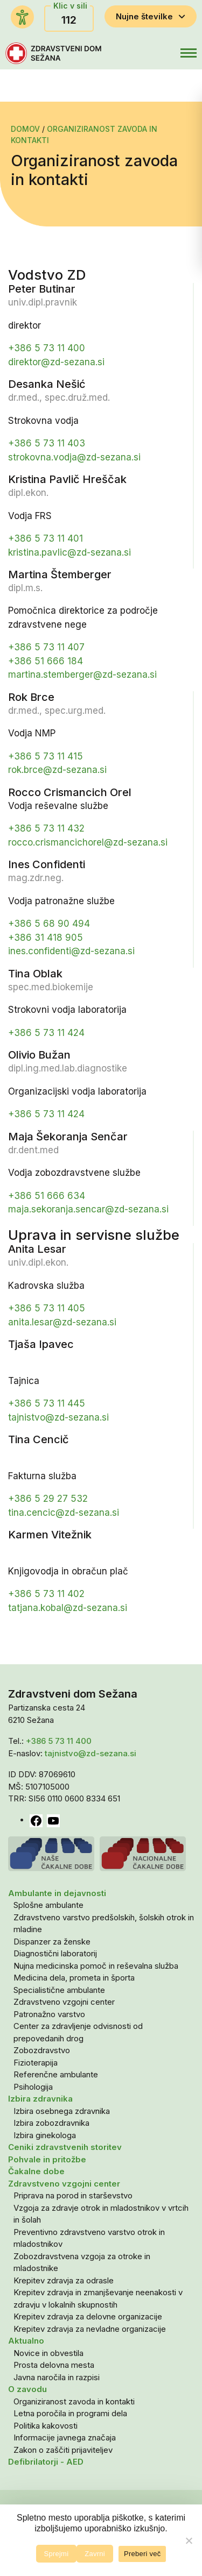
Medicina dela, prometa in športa (74, 1977)
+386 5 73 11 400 (46, 348)
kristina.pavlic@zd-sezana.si (69, 552)
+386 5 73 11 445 (46, 1403)
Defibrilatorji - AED (45, 2462)
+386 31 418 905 (45, 937)
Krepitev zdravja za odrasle (63, 2280)
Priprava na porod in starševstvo (73, 2195)
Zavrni (95, 2554)
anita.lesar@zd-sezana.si (62, 1322)
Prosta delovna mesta (53, 2365)
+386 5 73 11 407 (46, 647)
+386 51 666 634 (46, 1195)
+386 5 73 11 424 (46, 1032)
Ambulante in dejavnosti (57, 1893)
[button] (165, 53)
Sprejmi (56, 2554)
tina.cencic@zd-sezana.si (63, 1512)
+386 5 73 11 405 (46, 1308)
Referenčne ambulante (55, 2074)
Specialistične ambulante (59, 1990)
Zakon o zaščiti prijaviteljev (63, 2450)
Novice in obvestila (48, 2353)
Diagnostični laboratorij (55, 1953)
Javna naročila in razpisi (56, 2377)
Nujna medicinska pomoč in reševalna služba (95, 1966)
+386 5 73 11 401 (45, 538)
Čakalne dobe (36, 2171)
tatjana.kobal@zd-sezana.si (67, 1607)
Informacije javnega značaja (64, 2437)
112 (68, 19)
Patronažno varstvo (49, 2014)
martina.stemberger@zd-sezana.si (82, 674)
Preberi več (142, 2554)
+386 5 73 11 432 (46, 828)
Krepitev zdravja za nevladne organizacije (89, 2329)
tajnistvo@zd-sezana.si (58, 1417)
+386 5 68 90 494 (49, 923)
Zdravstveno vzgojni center (64, 2002)
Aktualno (26, 2341)
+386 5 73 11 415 (45, 756)
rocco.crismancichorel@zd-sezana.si (88, 842)
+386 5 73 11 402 (46, 1593)
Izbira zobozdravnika (51, 2123)
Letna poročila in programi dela (70, 2413)
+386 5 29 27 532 (48, 1498)
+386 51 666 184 (45, 661)
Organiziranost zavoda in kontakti (74, 2401)
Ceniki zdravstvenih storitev (65, 2147)
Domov (25, 128)
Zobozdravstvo (41, 2050)
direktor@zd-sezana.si (56, 362)
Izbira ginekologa (44, 2135)
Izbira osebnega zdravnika (61, 2111)
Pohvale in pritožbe (47, 2159)
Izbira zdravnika (40, 2099)
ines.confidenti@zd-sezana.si (71, 951)
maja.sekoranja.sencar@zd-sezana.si (88, 1209)
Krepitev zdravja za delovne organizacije (87, 2316)
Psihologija (33, 2087)
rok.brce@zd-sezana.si (57, 769)
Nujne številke (150, 16)
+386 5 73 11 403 (46, 443)
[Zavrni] (188, 2540)
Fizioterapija (35, 2062)
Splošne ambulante (48, 1905)
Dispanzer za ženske (51, 1941)
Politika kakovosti (45, 2426)
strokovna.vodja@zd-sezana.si (74, 457)
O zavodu (27, 2389)
